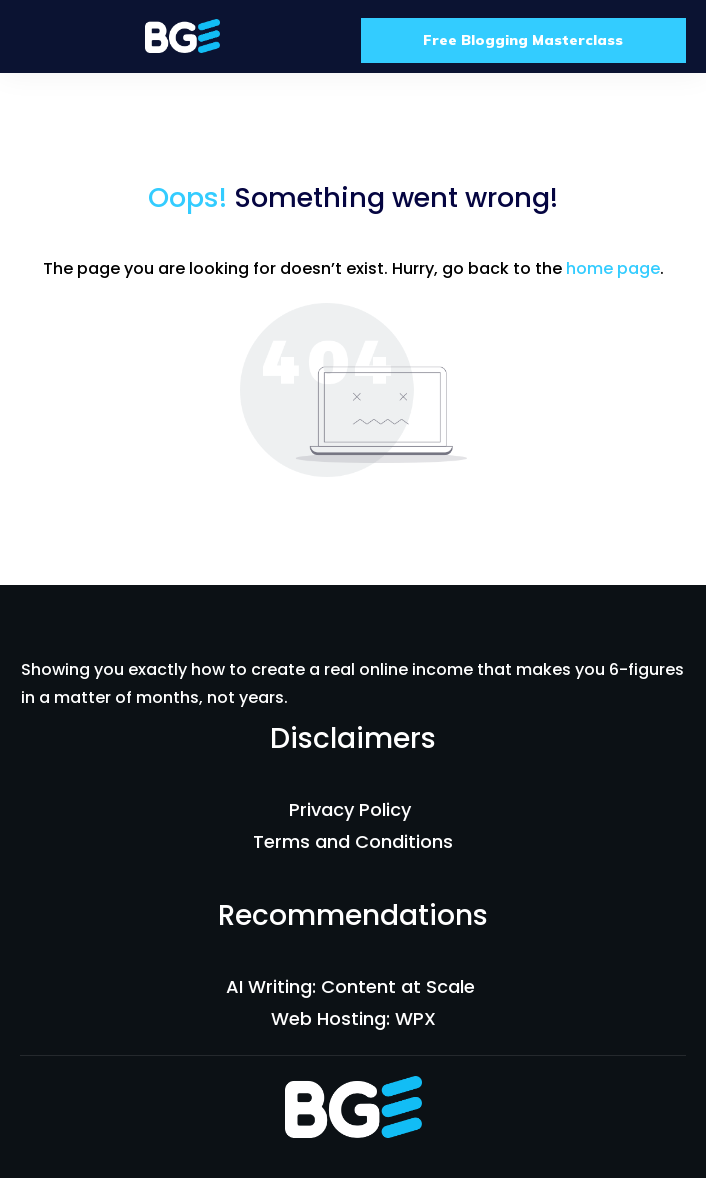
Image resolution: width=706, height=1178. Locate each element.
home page (613, 268)
